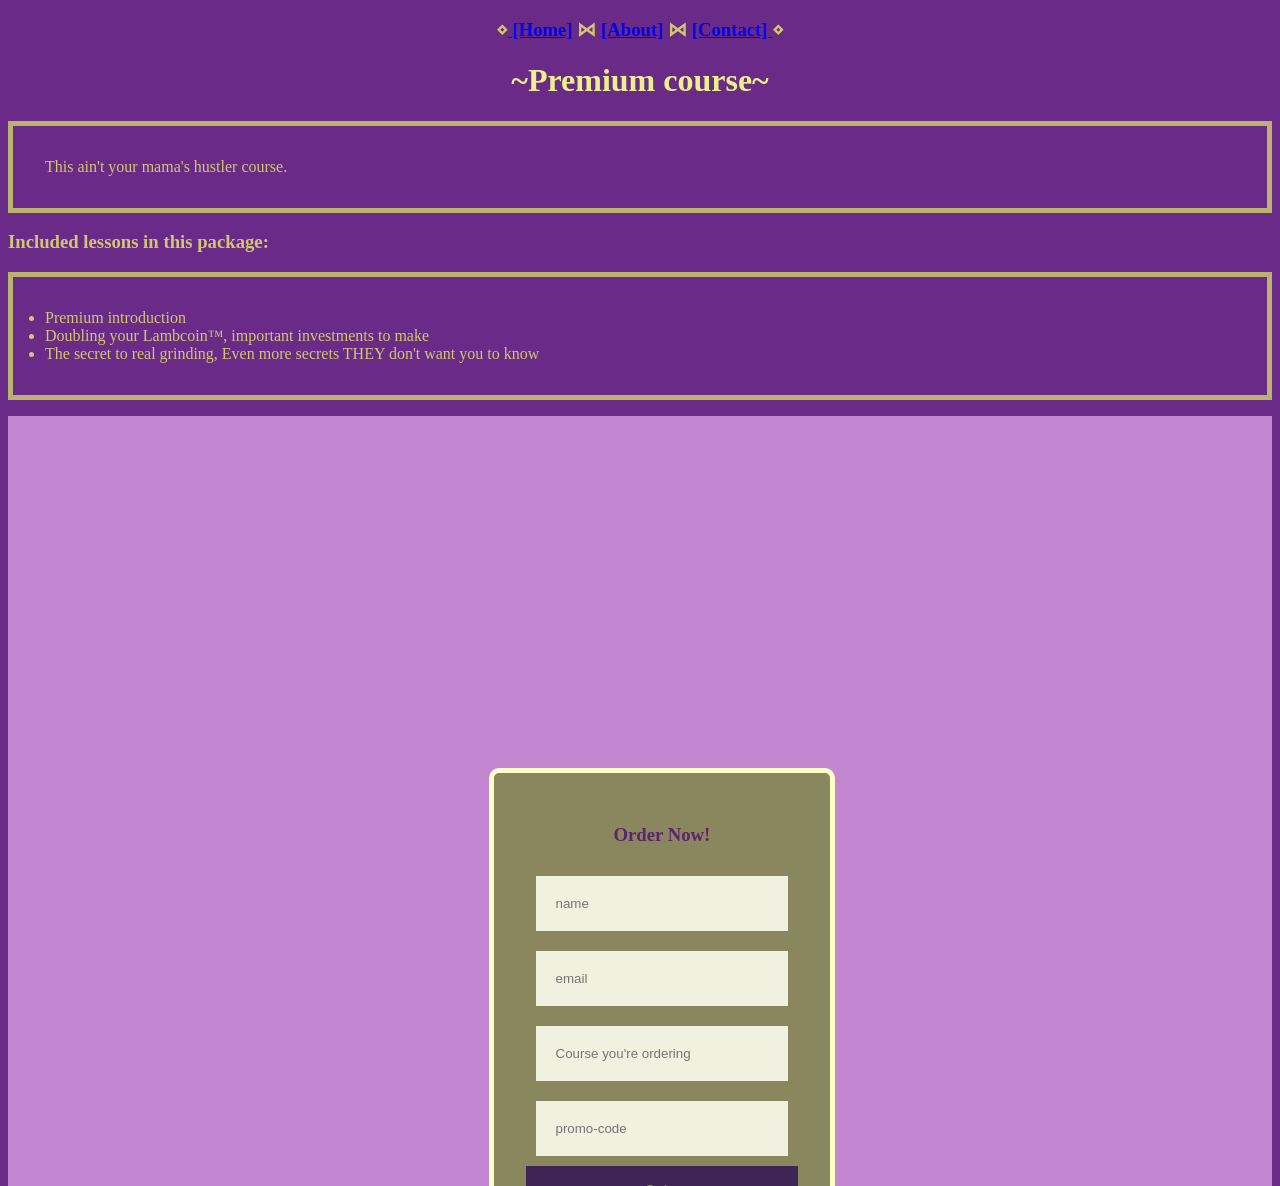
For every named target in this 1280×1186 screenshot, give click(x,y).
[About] (632, 29)
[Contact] (732, 29)
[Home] (540, 29)
